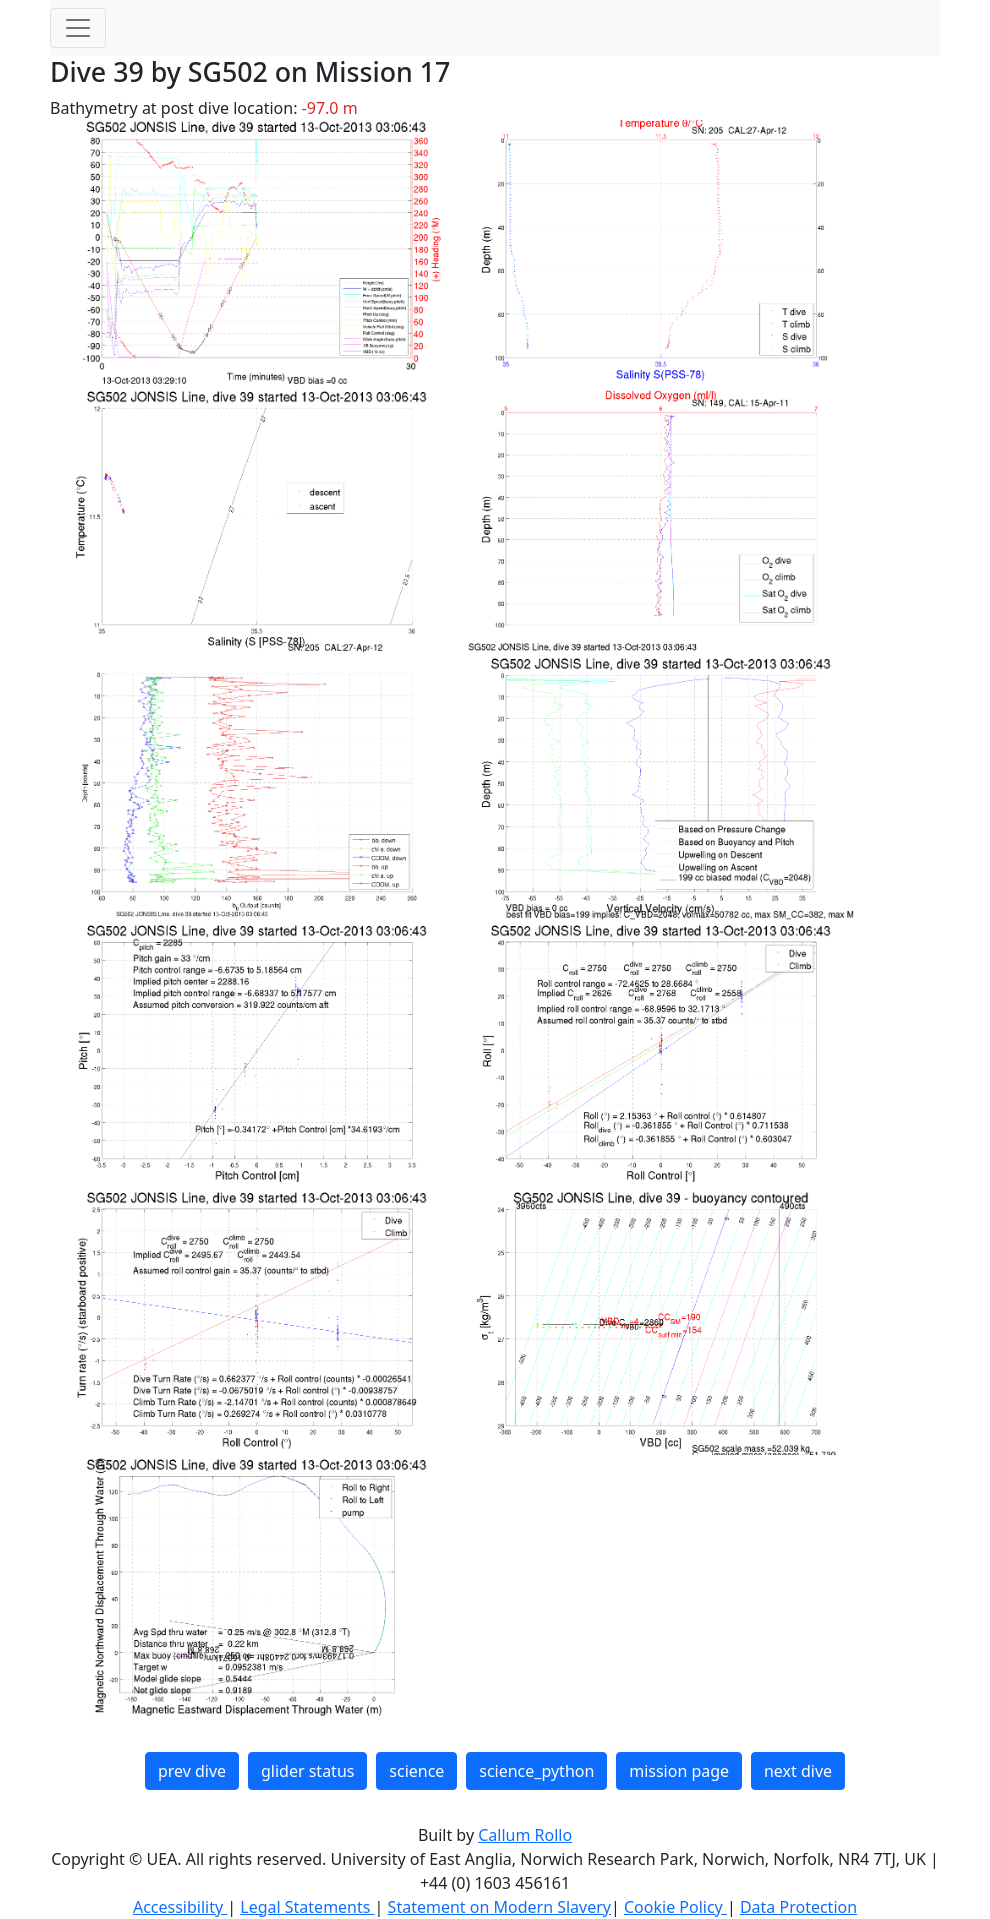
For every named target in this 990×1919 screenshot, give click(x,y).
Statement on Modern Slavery (499, 1907)
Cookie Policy (675, 1907)
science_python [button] (536, 1771)
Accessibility (180, 1907)
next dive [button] (798, 1771)
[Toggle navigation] (78, 28)
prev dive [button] (192, 1771)
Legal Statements (307, 1907)
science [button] (416, 1771)
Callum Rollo (525, 1835)
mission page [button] (679, 1771)
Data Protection (798, 1907)
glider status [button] (307, 1771)
